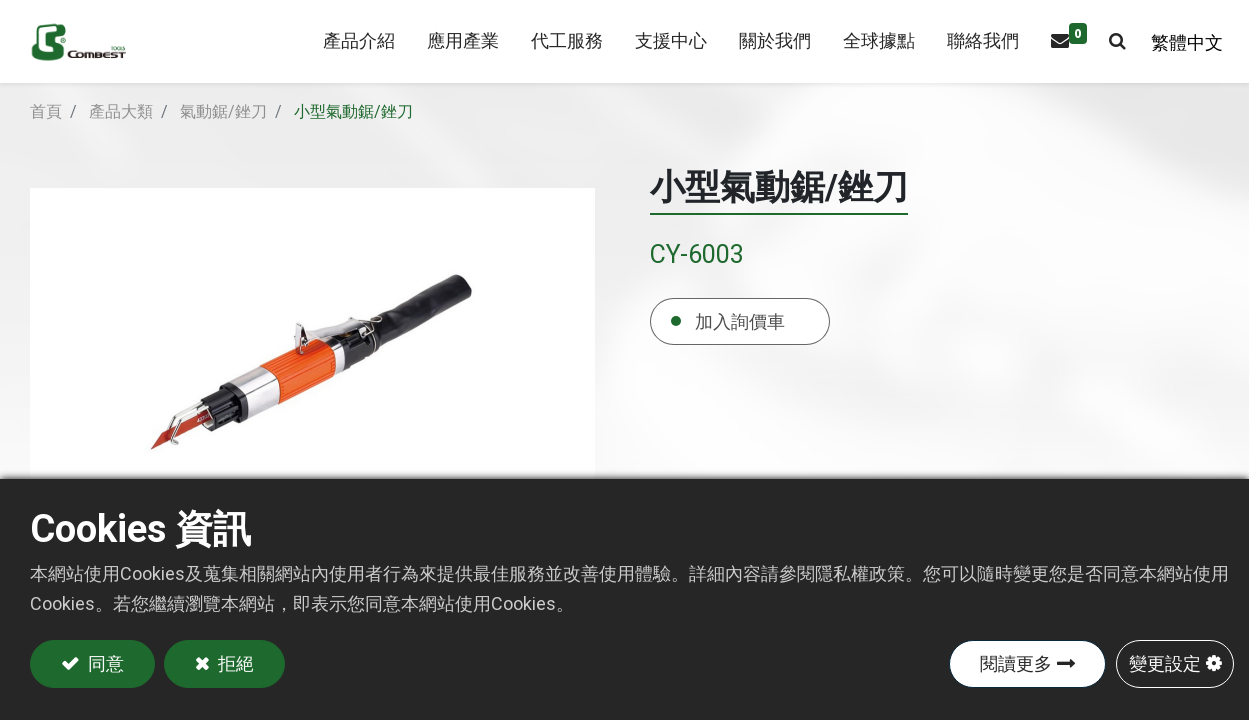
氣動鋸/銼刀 (223, 135)
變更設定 (1165, 663)
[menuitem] (454, 53)
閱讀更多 (1016, 663)
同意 (104, 663)
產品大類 (121, 135)
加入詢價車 (740, 344)
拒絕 (235, 663)
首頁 (46, 135)
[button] (1108, 53)
